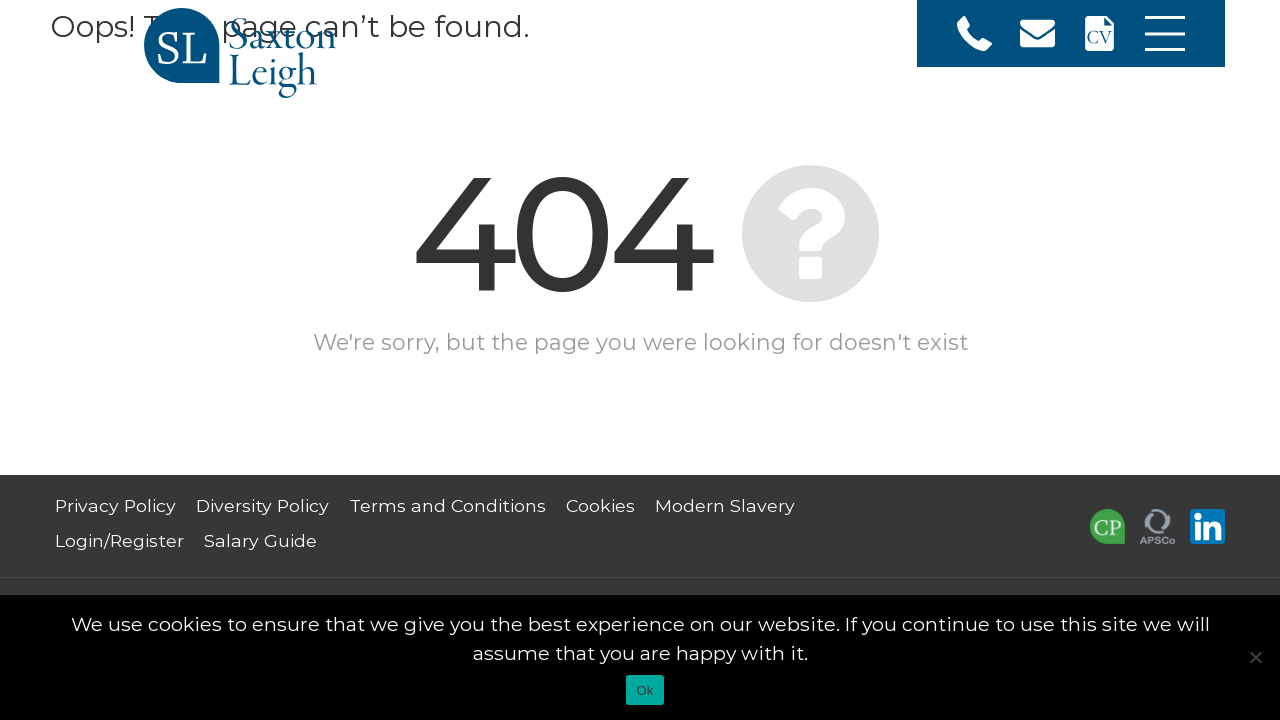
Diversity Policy (262, 505)
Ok (644, 690)
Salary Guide (260, 540)
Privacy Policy (115, 505)
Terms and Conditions (447, 505)
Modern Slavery (725, 505)
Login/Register (119, 540)
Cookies (600, 505)
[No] (1255, 657)
